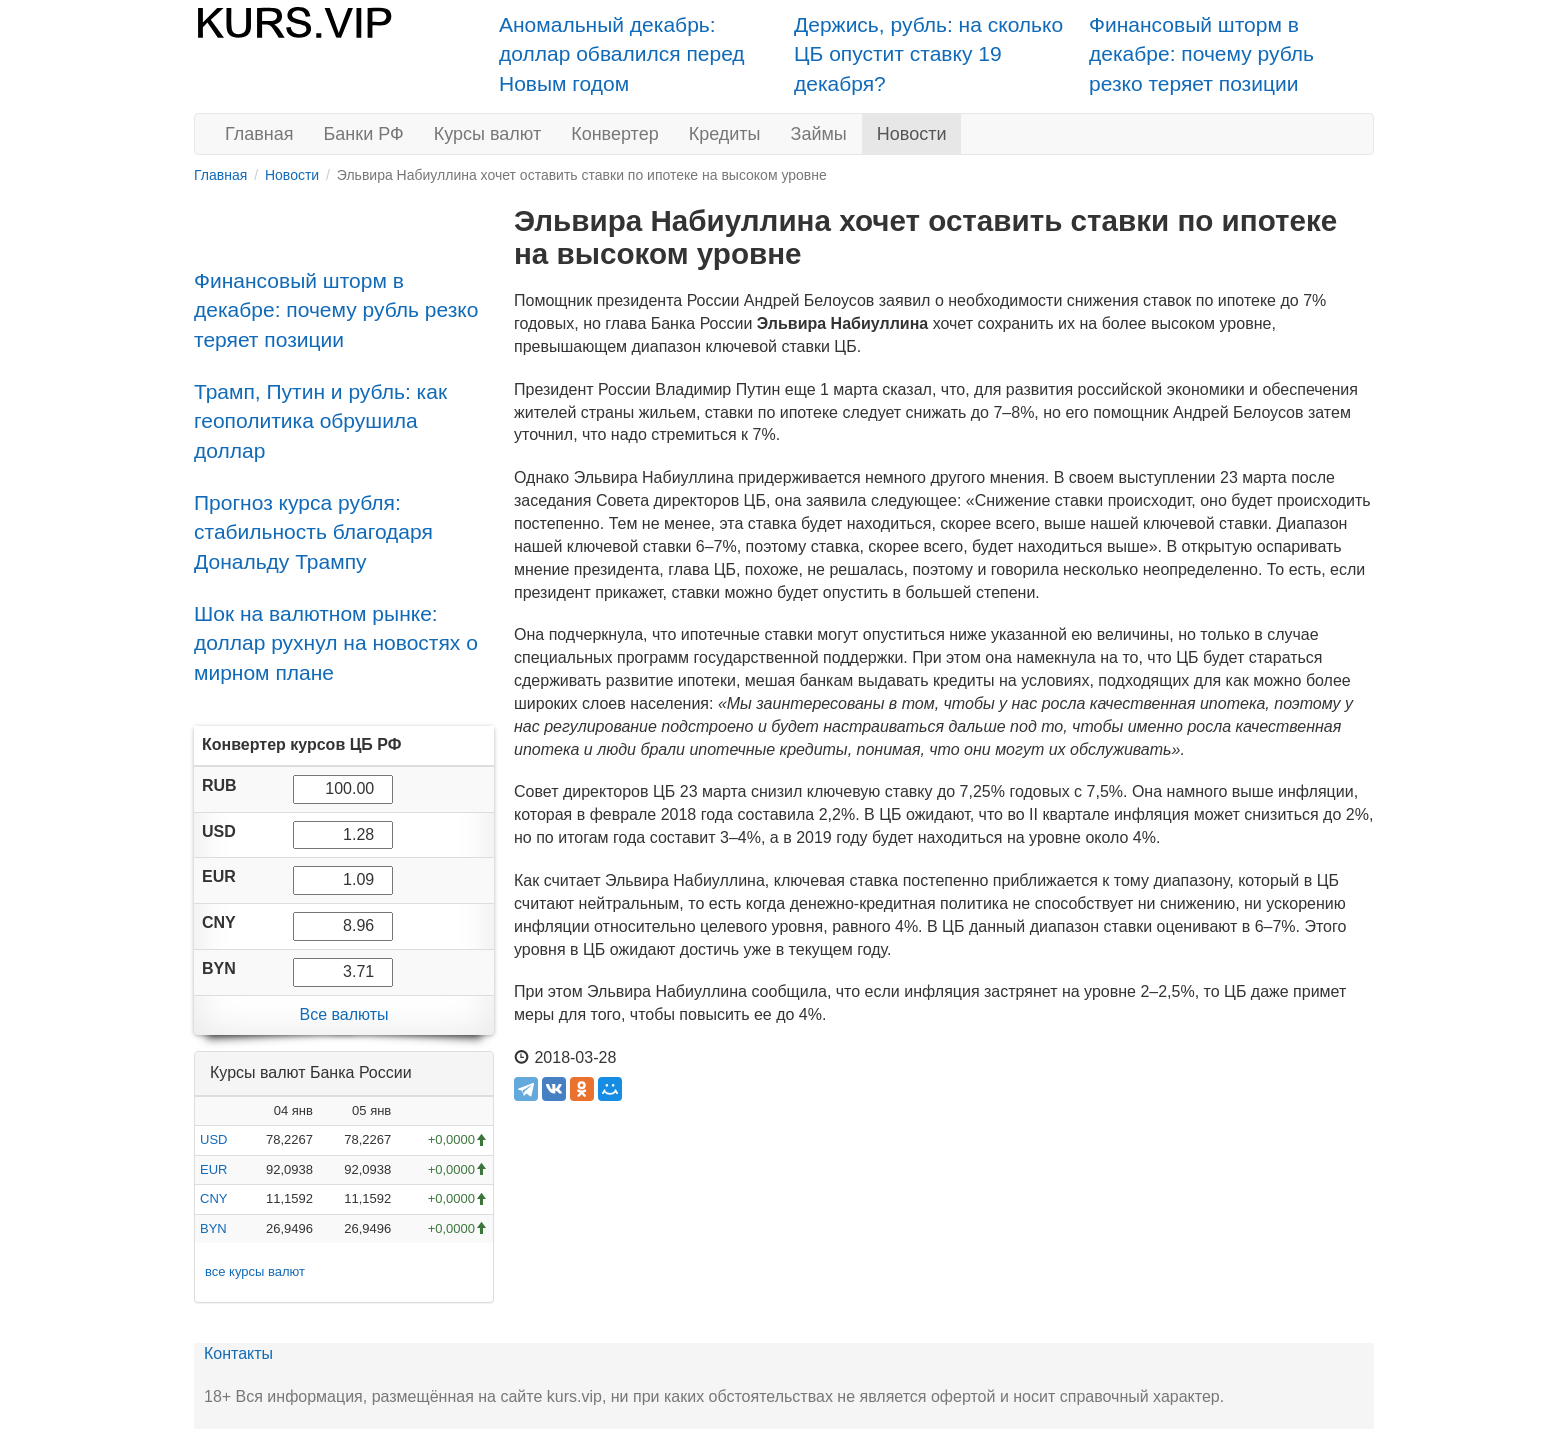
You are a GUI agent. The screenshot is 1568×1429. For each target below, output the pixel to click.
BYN (213, 1228)
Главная (259, 134)
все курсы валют (255, 1271)
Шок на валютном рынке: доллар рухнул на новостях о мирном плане (336, 643)
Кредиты (725, 134)
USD (213, 1139)
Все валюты (343, 1014)
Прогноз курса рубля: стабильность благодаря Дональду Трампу (313, 532)
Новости (912, 134)
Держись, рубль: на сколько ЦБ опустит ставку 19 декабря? (928, 54)
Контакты (238, 1353)
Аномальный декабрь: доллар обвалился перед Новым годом (622, 54)
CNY (213, 1198)
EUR (213, 1169)
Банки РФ (364, 134)
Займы (819, 134)
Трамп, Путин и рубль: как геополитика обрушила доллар (320, 421)
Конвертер (615, 134)
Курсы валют (487, 134)
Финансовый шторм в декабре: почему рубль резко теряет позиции (1201, 54)
